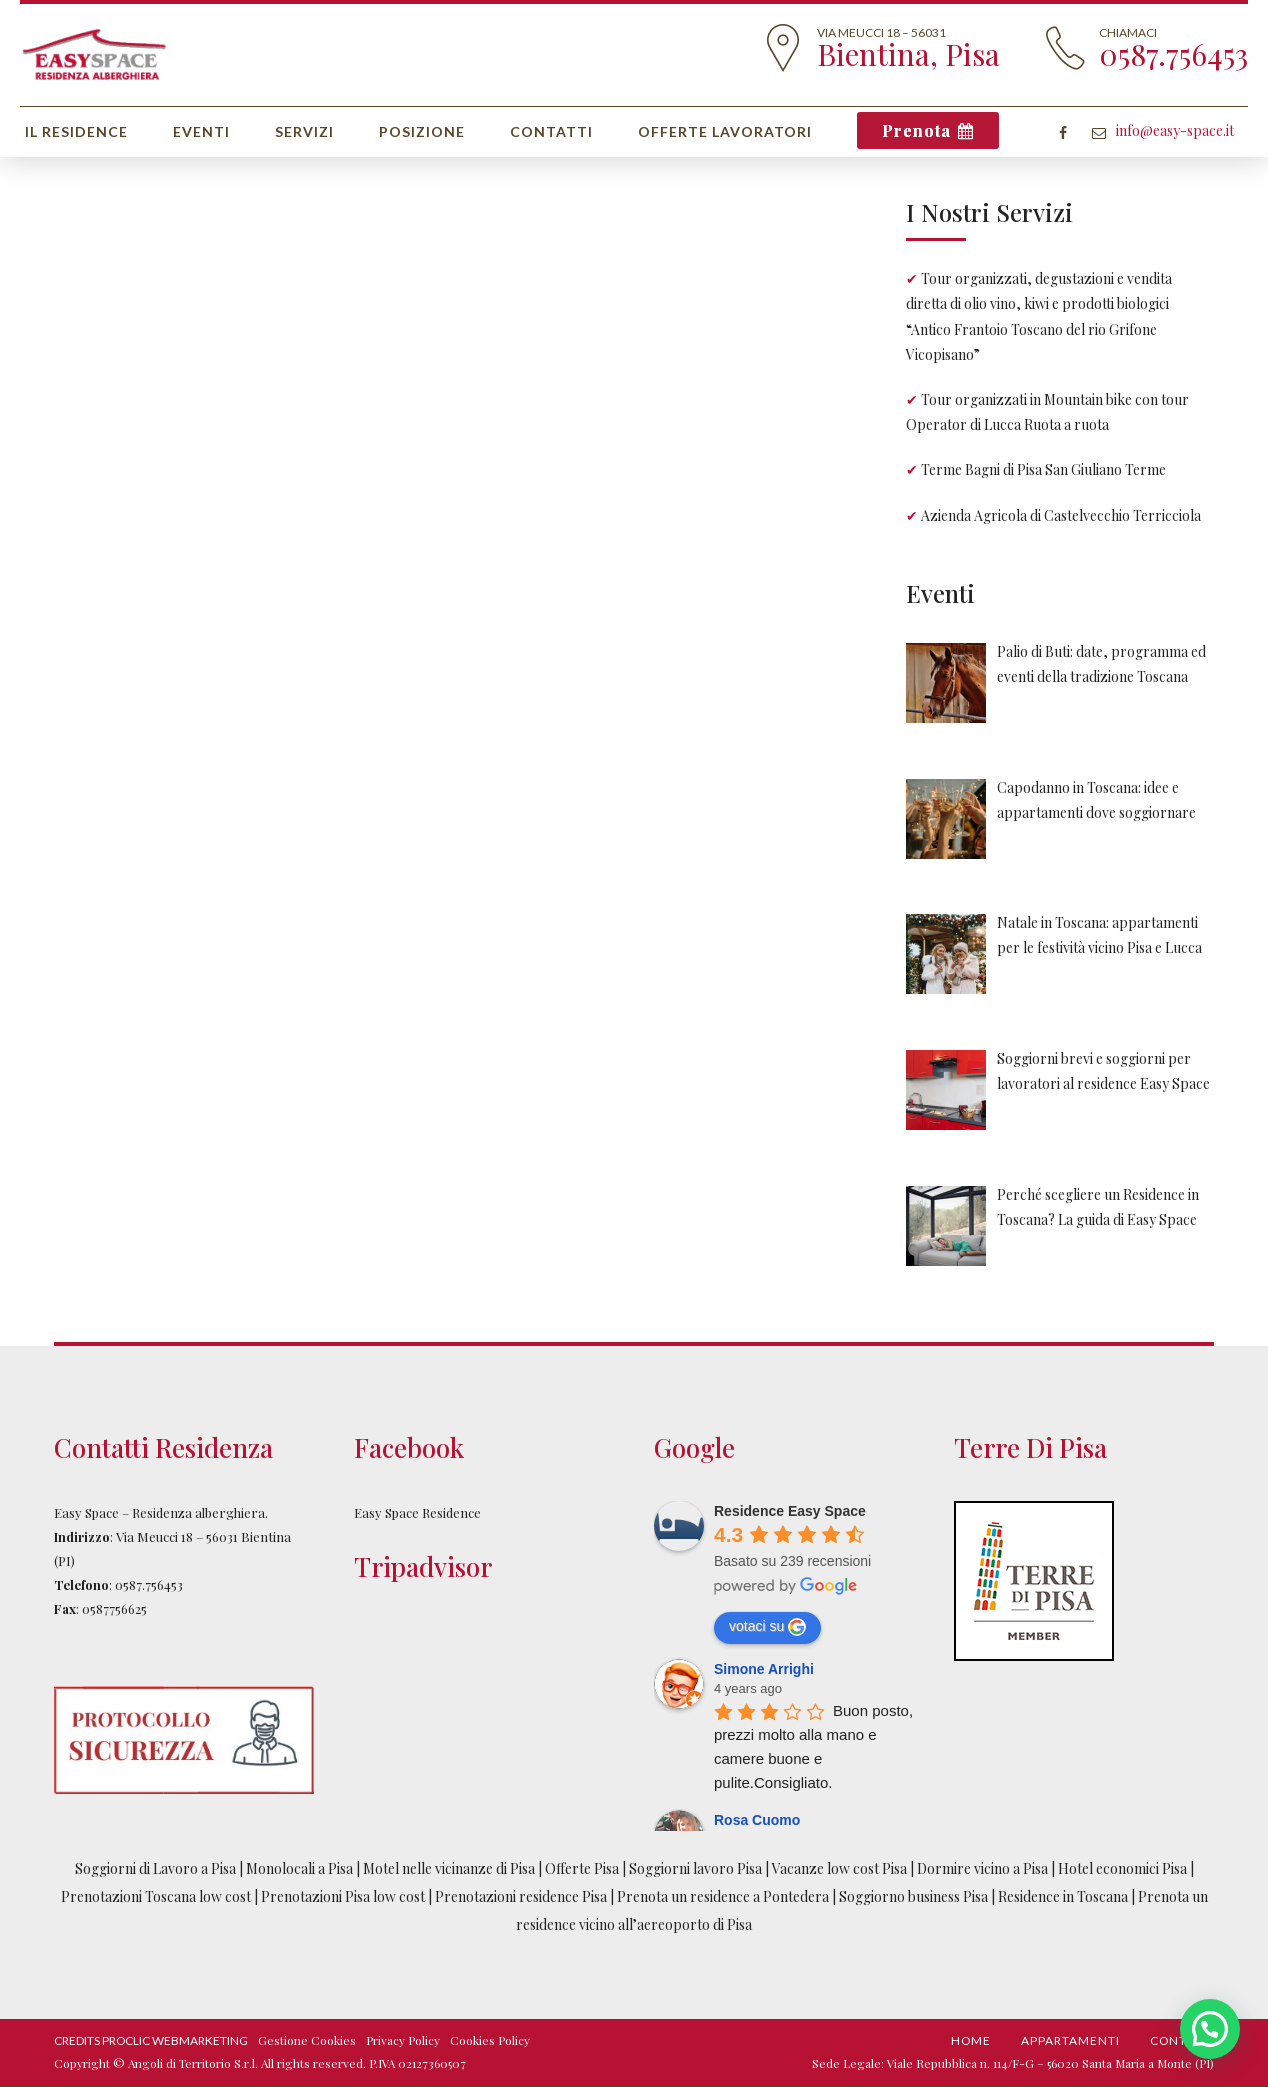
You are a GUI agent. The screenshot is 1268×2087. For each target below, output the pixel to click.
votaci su (767, 1627)
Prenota (916, 130)
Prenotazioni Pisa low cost (343, 1896)
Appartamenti (1070, 2040)
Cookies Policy (490, 2040)
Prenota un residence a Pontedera (724, 1896)
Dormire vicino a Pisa (982, 1868)
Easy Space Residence (417, 1512)
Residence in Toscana (1063, 1896)
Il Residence (76, 131)
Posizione (422, 131)
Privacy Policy (403, 2040)
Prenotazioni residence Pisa (521, 1896)
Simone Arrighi (764, 1669)
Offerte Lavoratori (725, 131)
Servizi (304, 131)
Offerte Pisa (582, 1868)
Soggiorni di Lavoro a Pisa (155, 1868)
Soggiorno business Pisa (915, 1896)
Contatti (551, 131)
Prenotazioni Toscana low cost (157, 1896)
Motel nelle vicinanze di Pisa (449, 1868)
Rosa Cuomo (757, 1820)
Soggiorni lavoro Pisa (695, 1868)
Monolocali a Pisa (299, 1868)
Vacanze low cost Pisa (839, 1868)
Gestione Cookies (307, 2040)
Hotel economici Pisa (1122, 1868)
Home (971, 2040)
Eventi (201, 131)
